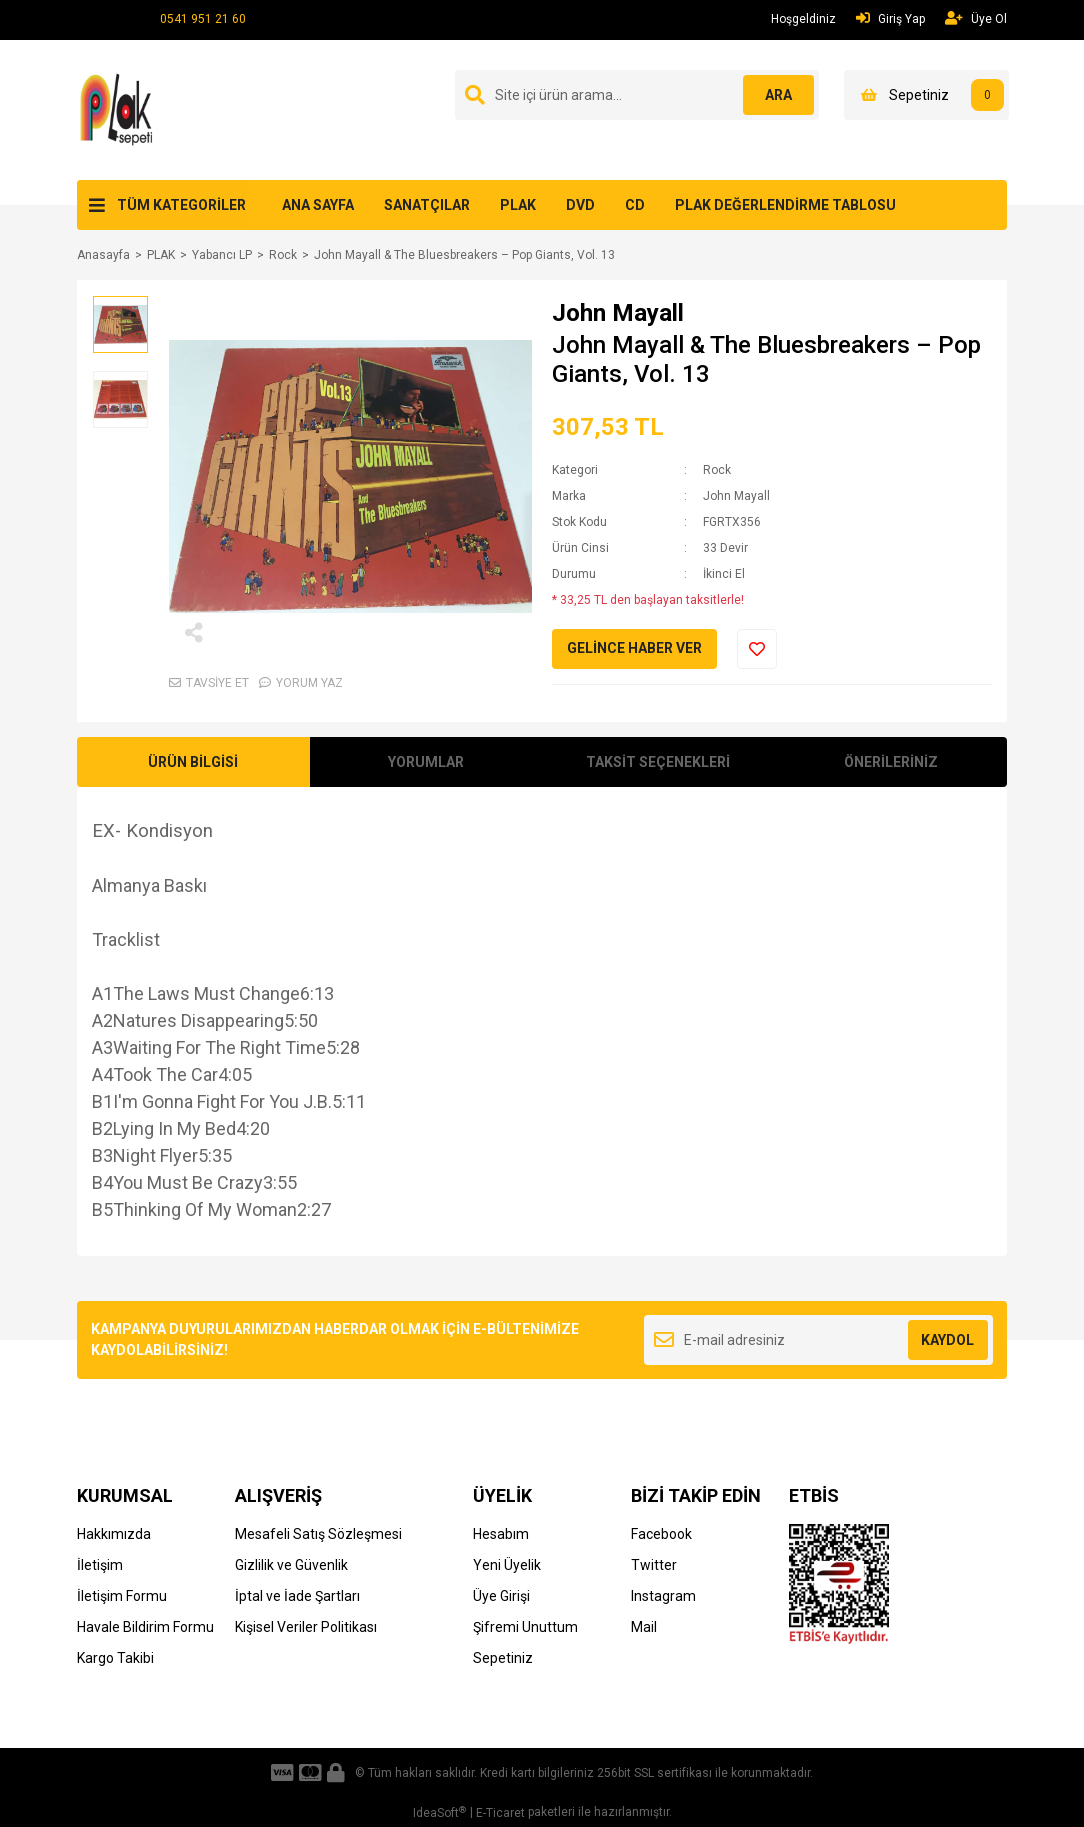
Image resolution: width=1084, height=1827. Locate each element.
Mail (644, 1627)
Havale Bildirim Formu (145, 1627)
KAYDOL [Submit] (947, 1340)
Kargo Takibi (115, 1658)
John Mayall (618, 313)
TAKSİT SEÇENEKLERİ (658, 762)
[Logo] (119, 109)
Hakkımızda (114, 1534)
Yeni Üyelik (507, 1565)
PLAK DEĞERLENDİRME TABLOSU (785, 205)
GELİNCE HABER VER (634, 648)
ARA (774, 95)
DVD (580, 205)
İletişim (100, 1565)
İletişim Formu (122, 1596)
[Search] (637, 95)
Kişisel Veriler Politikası (306, 1627)
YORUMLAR (426, 762)
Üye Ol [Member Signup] (976, 18)
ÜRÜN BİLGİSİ (193, 762)
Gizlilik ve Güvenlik (291, 1565)
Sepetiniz (503, 1658)
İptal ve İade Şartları (297, 1596)
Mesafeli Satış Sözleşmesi (318, 1534)
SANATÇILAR (427, 205)
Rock (717, 470)
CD (635, 205)
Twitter (654, 1565)
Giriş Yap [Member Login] (890, 18)
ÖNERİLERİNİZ (891, 762)
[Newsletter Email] (818, 1340)
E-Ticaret (500, 1813)
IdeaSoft (439, 1813)
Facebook (661, 1534)
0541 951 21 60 (203, 19)
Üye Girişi (501, 1596)
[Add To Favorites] (757, 649)
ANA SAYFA (318, 205)
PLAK (518, 205)
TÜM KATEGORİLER (181, 205)
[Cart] (926, 95)
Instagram (663, 1596)
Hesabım (501, 1534)
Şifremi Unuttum (525, 1627)
